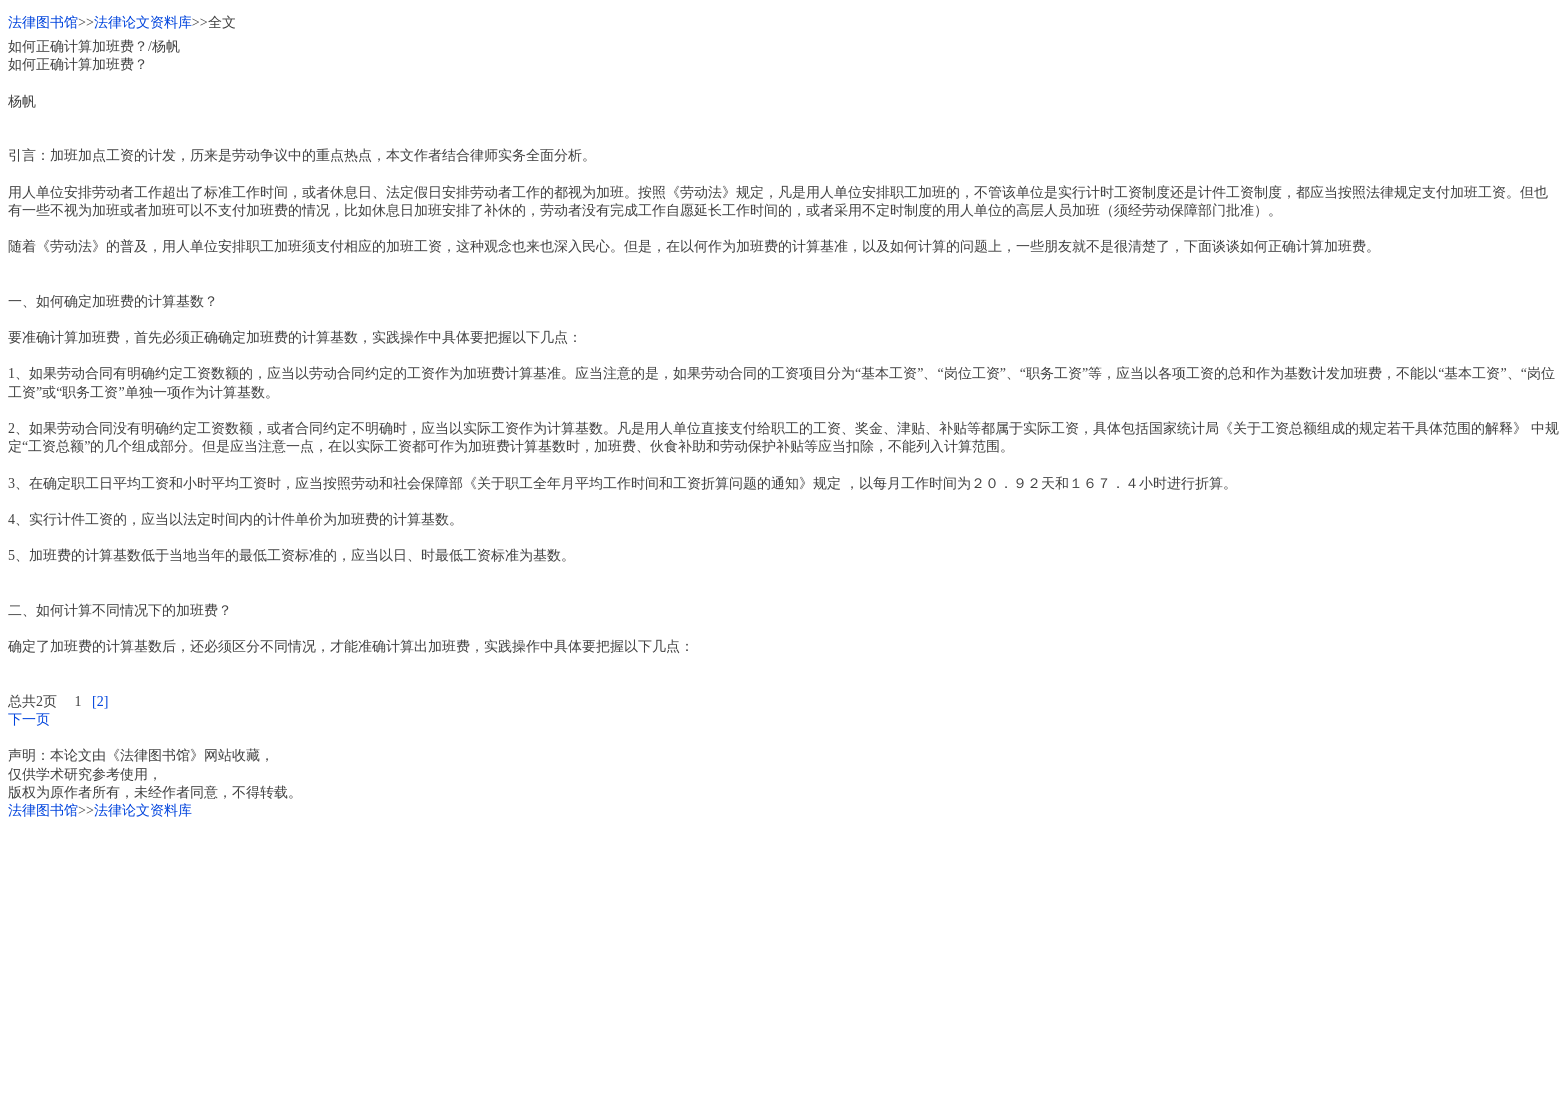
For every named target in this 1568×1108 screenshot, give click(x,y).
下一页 (29, 719)
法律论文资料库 (143, 22)
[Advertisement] (608, 960)
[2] (100, 701)
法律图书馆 (43, 22)
